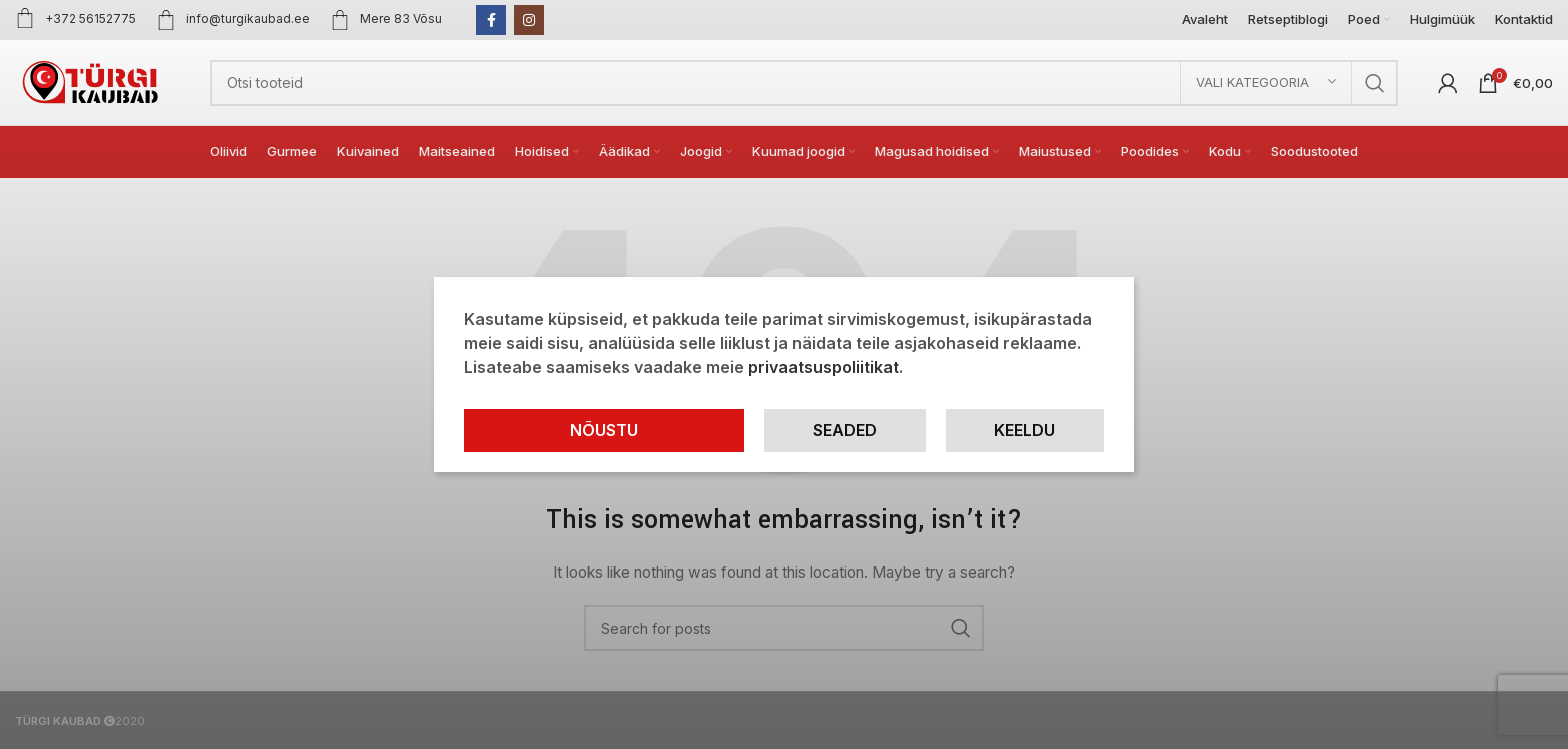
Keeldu (1024, 430)
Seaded (845, 430)
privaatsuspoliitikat (823, 367)
